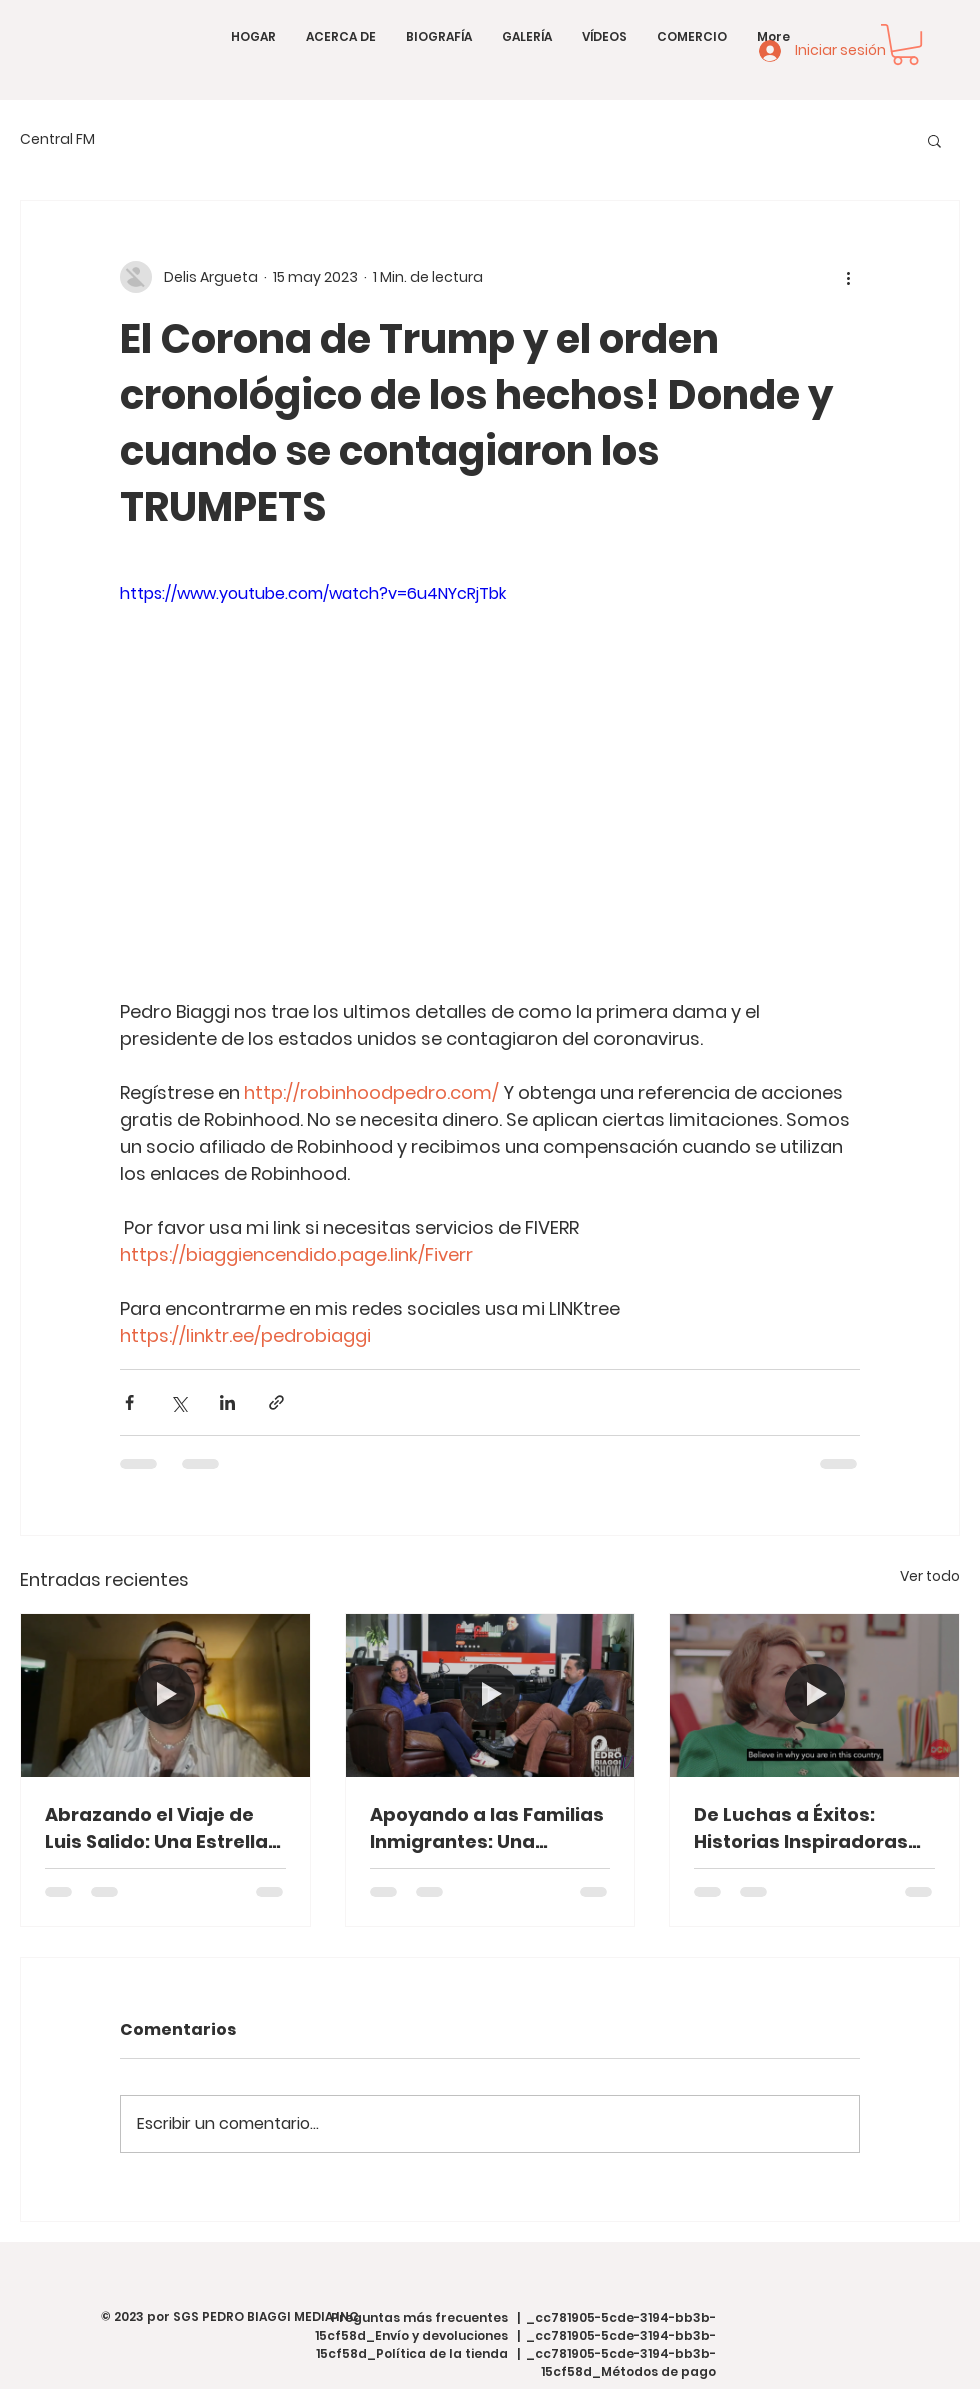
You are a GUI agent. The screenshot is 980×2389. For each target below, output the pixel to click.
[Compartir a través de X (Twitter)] (178, 1402)
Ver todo (930, 1576)
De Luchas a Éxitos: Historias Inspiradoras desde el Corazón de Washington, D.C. (801, 1828)
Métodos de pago (658, 2371)
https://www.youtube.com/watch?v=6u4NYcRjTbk (313, 593)
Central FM (57, 139)
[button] (905, 44)
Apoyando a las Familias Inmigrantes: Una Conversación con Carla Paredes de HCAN (487, 1828)
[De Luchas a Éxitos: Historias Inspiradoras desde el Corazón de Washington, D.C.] (814, 1695)
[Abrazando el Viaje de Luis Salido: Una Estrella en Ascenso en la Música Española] (165, 1695)
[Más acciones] (848, 277)
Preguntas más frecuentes (419, 2317)
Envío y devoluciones (441, 2335)
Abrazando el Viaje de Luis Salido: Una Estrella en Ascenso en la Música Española (162, 1828)
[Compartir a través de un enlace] (276, 1402)
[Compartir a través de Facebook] (129, 1402)
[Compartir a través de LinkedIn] (227, 1402)
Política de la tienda (442, 2353)
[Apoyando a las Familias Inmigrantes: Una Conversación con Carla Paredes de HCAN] (490, 1695)
